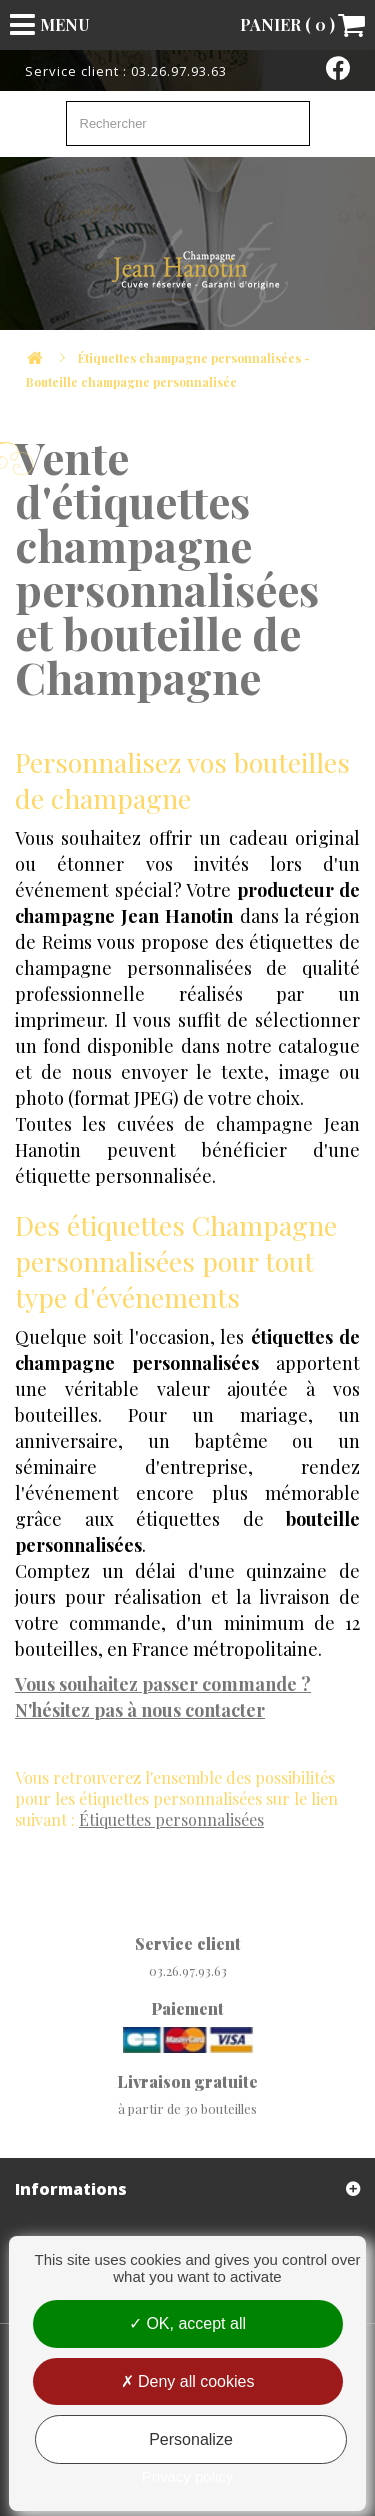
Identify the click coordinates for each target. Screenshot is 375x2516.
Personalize (191, 2439)
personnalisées (171, 1819)
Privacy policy (188, 2476)
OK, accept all (187, 2323)
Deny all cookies (188, 2381)
